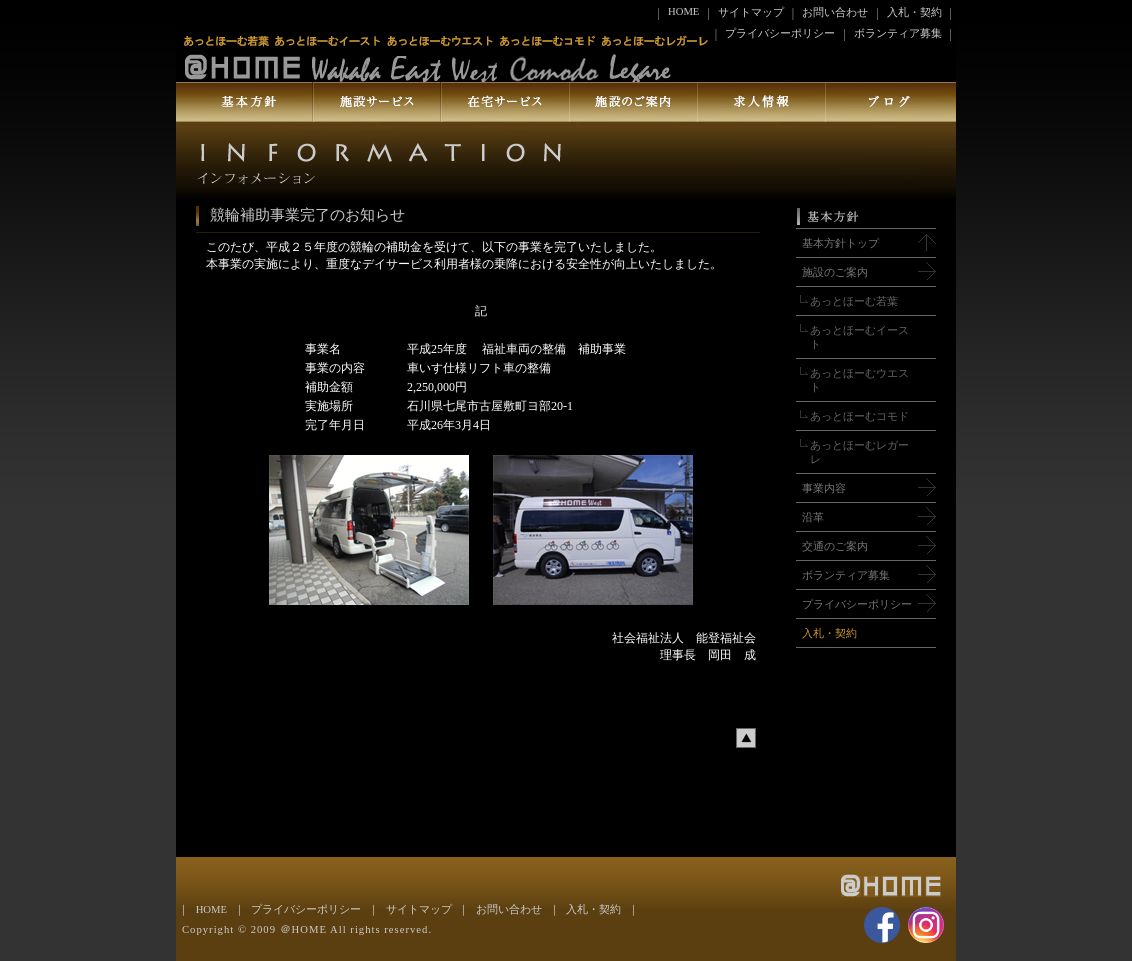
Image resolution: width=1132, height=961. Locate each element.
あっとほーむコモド (859, 416)
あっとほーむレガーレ (859, 452)
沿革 (813, 517)
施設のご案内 (835, 272)
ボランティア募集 (898, 33)
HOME (683, 11)
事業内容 (824, 488)
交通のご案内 (835, 546)
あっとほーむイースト (859, 337)
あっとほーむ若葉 (854, 301)
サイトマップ (751, 12)
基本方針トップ (840, 243)
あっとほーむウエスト (859, 380)
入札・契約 (914, 12)
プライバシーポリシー (780, 33)
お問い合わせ (835, 12)
